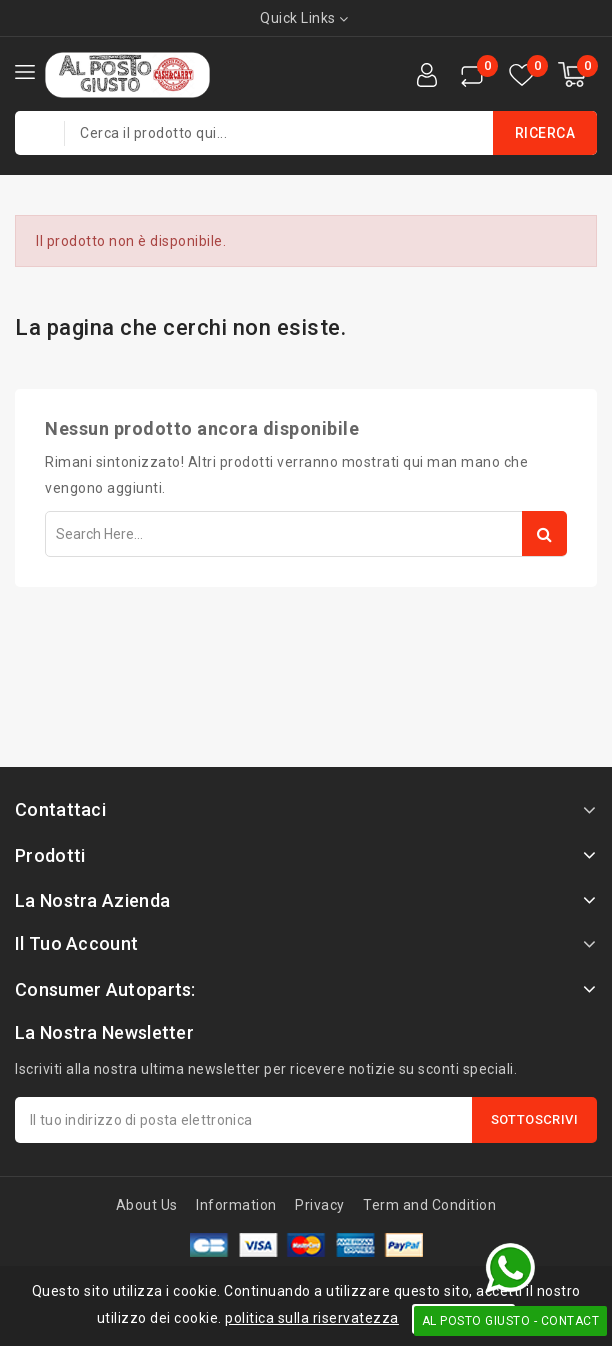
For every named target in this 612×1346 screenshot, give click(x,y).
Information (236, 1205)
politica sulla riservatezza (312, 1318)
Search (544, 533)
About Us (147, 1205)
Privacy (320, 1205)
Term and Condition (429, 1205)
